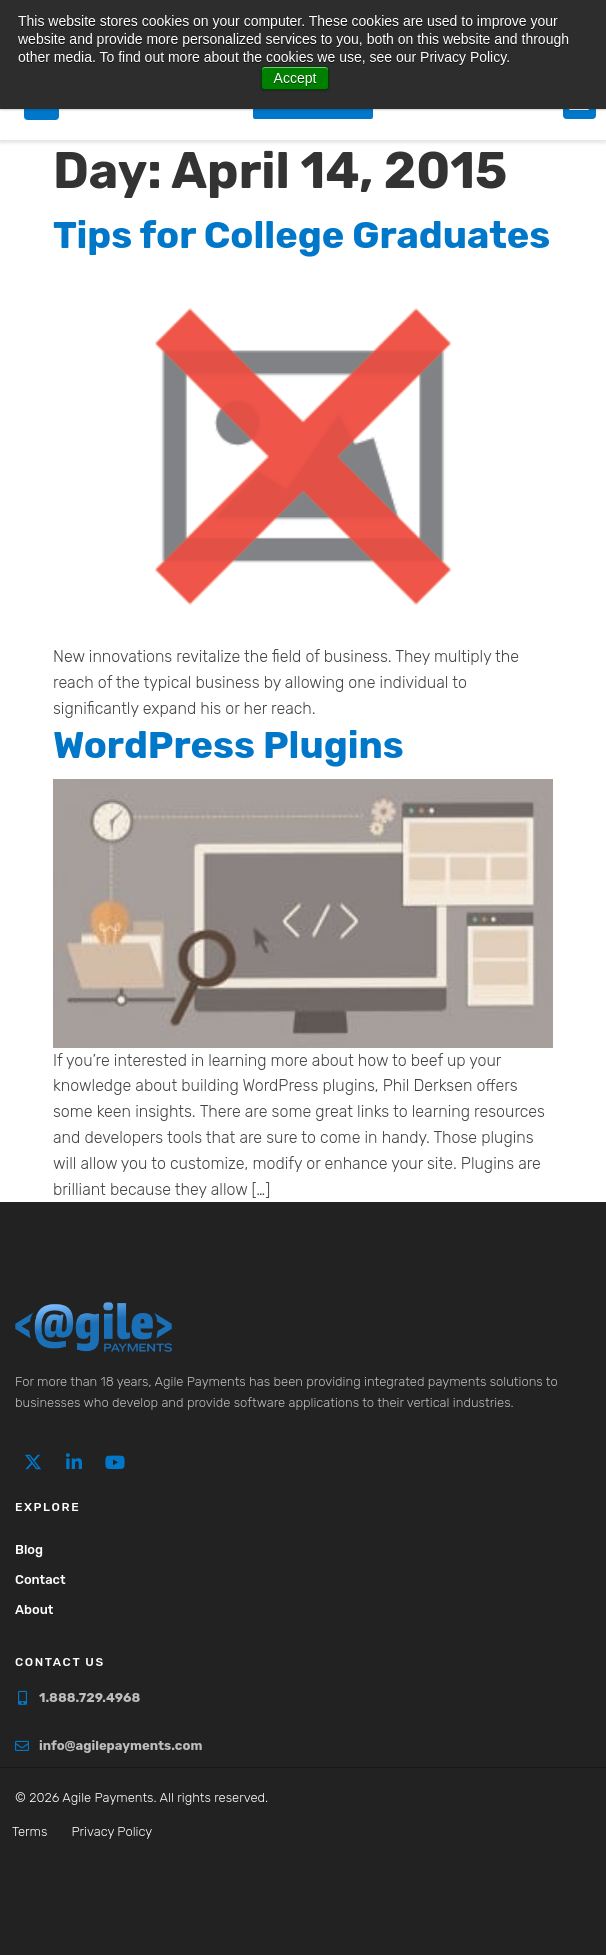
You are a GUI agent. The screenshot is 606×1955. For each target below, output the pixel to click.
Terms (29, 1831)
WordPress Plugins (228, 745)
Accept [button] (295, 78)
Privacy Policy (111, 1831)
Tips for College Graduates (301, 235)
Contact (40, 1579)
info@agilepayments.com (120, 1745)
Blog (29, 1549)
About (34, 1609)
